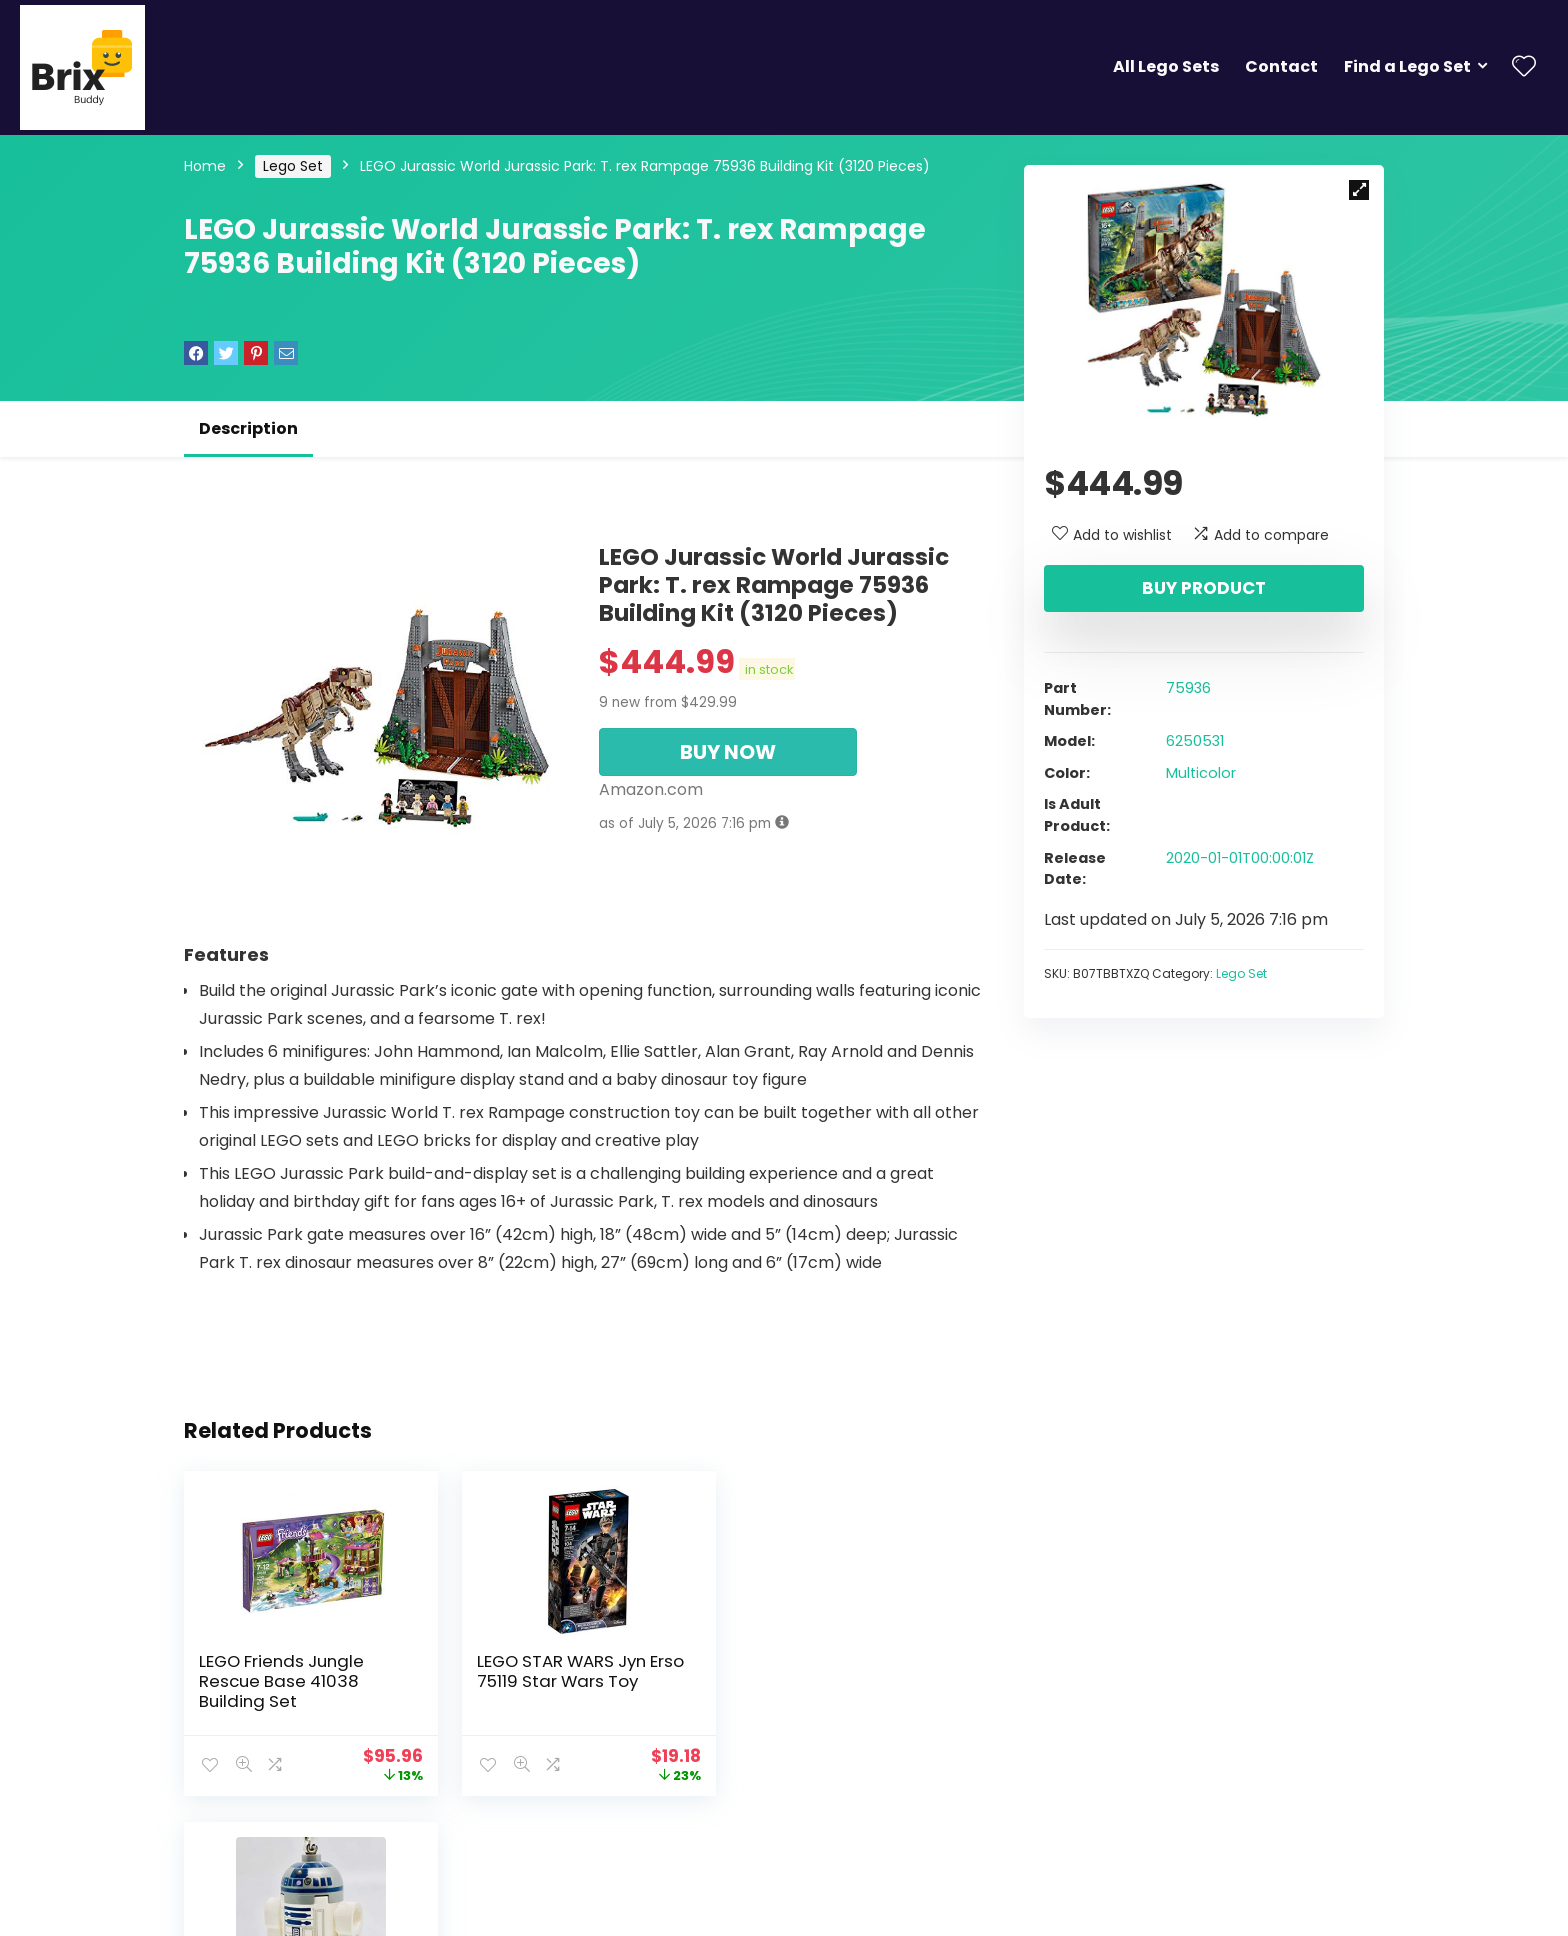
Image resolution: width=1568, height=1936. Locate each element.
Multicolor (1201, 773)
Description (248, 428)
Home (205, 166)
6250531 (1195, 741)
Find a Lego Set (1407, 66)
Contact (1281, 66)
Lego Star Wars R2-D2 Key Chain (857, 1671)
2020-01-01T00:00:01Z (1240, 858)
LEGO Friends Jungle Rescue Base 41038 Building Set (281, 1681)
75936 (1188, 688)
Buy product (1204, 588)
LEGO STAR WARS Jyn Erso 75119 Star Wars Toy (577, 1671)
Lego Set (293, 166)
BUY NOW (728, 752)
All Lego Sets (1166, 66)
